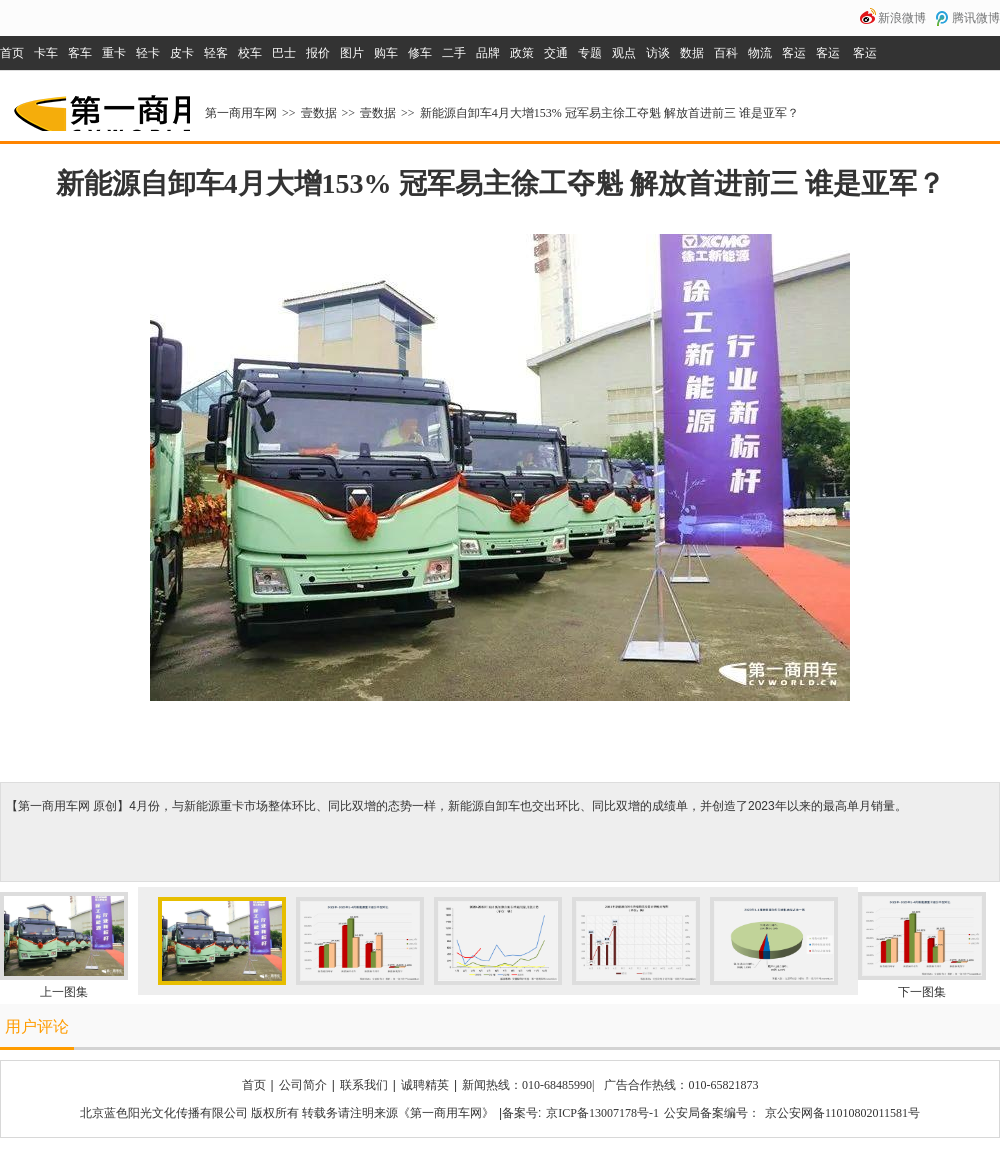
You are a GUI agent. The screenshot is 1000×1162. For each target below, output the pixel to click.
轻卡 (148, 53)
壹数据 (319, 113)
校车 (250, 53)
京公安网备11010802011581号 (842, 1113)
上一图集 (64, 992)
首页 (12, 53)
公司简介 (303, 1085)
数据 (692, 53)
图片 (352, 53)
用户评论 (37, 1026)
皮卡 (182, 53)
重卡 (114, 53)
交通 (556, 53)
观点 (624, 53)
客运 (794, 53)
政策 (522, 53)
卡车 (46, 53)
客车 (80, 53)
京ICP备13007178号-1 (602, 1113)
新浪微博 (902, 18)
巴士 (284, 53)
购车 (386, 53)
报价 (318, 53)
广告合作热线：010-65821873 (681, 1085)
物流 (760, 53)
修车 (420, 53)
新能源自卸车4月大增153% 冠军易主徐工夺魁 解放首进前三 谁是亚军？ (609, 113)
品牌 (488, 53)
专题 (590, 53)
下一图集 (922, 992)
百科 (726, 53)
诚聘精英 (425, 1085)
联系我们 (364, 1085)
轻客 (216, 53)
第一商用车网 (100, 106)
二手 (454, 53)
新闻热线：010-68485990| (528, 1085)
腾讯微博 (976, 18)
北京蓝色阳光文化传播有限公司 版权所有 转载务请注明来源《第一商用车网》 (287, 1113)
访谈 (658, 53)
